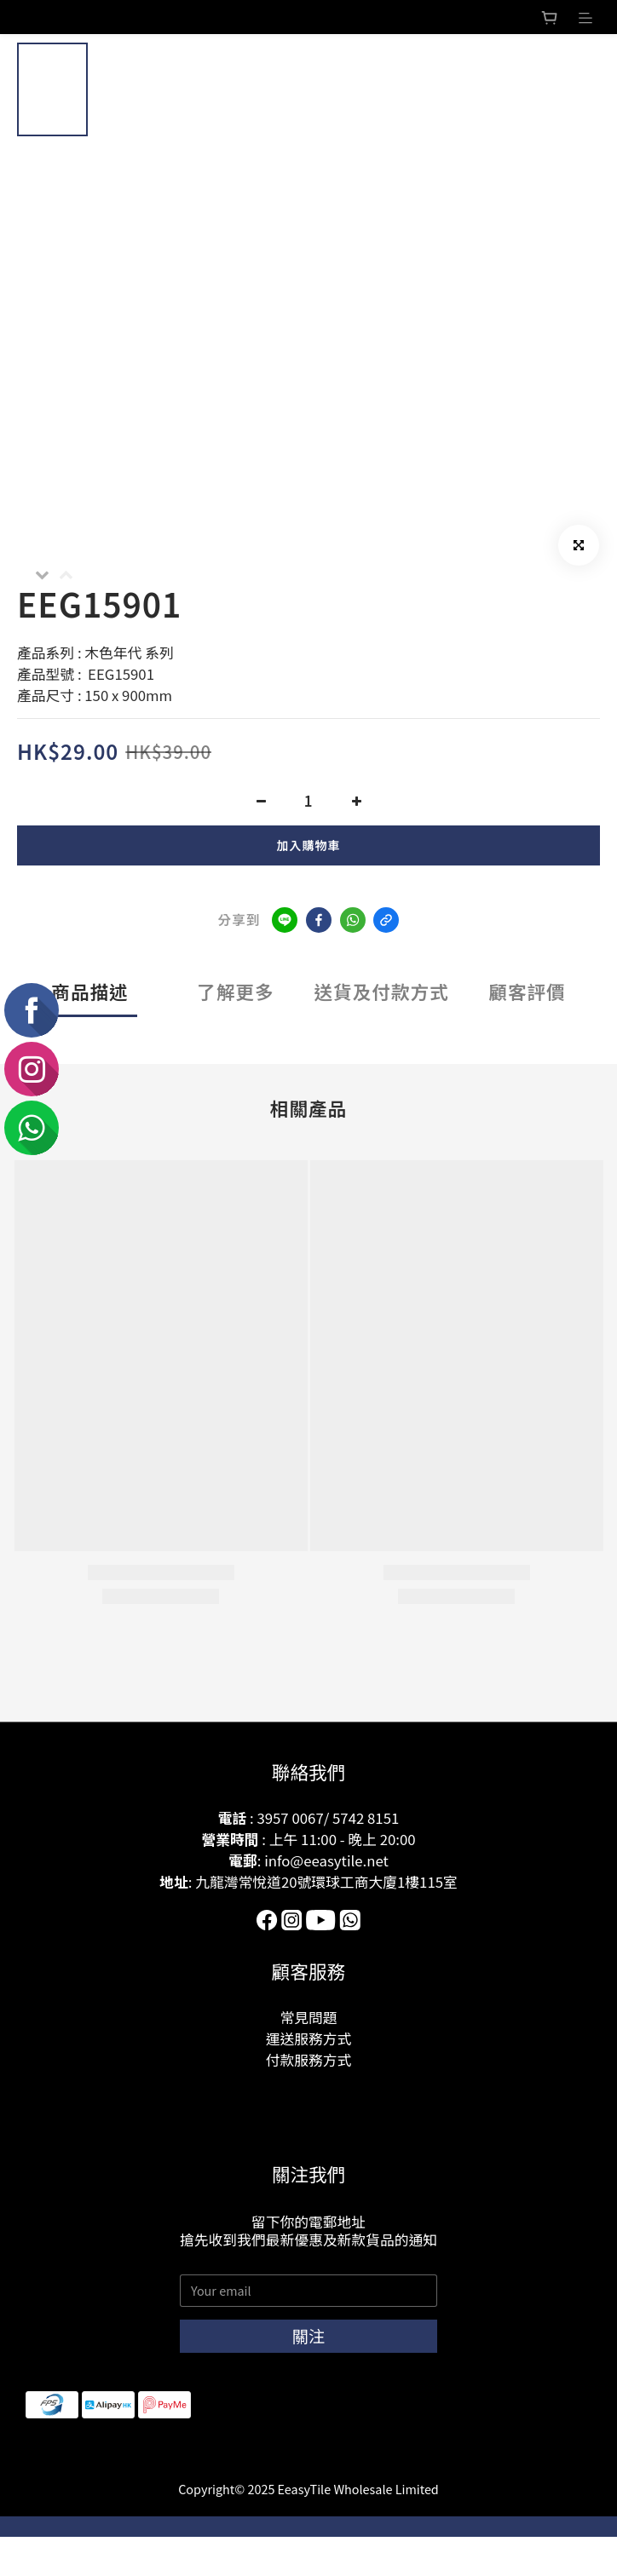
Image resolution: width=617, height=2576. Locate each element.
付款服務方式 (309, 2060)
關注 (308, 2336)
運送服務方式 (309, 2038)
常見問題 (308, 2017)
